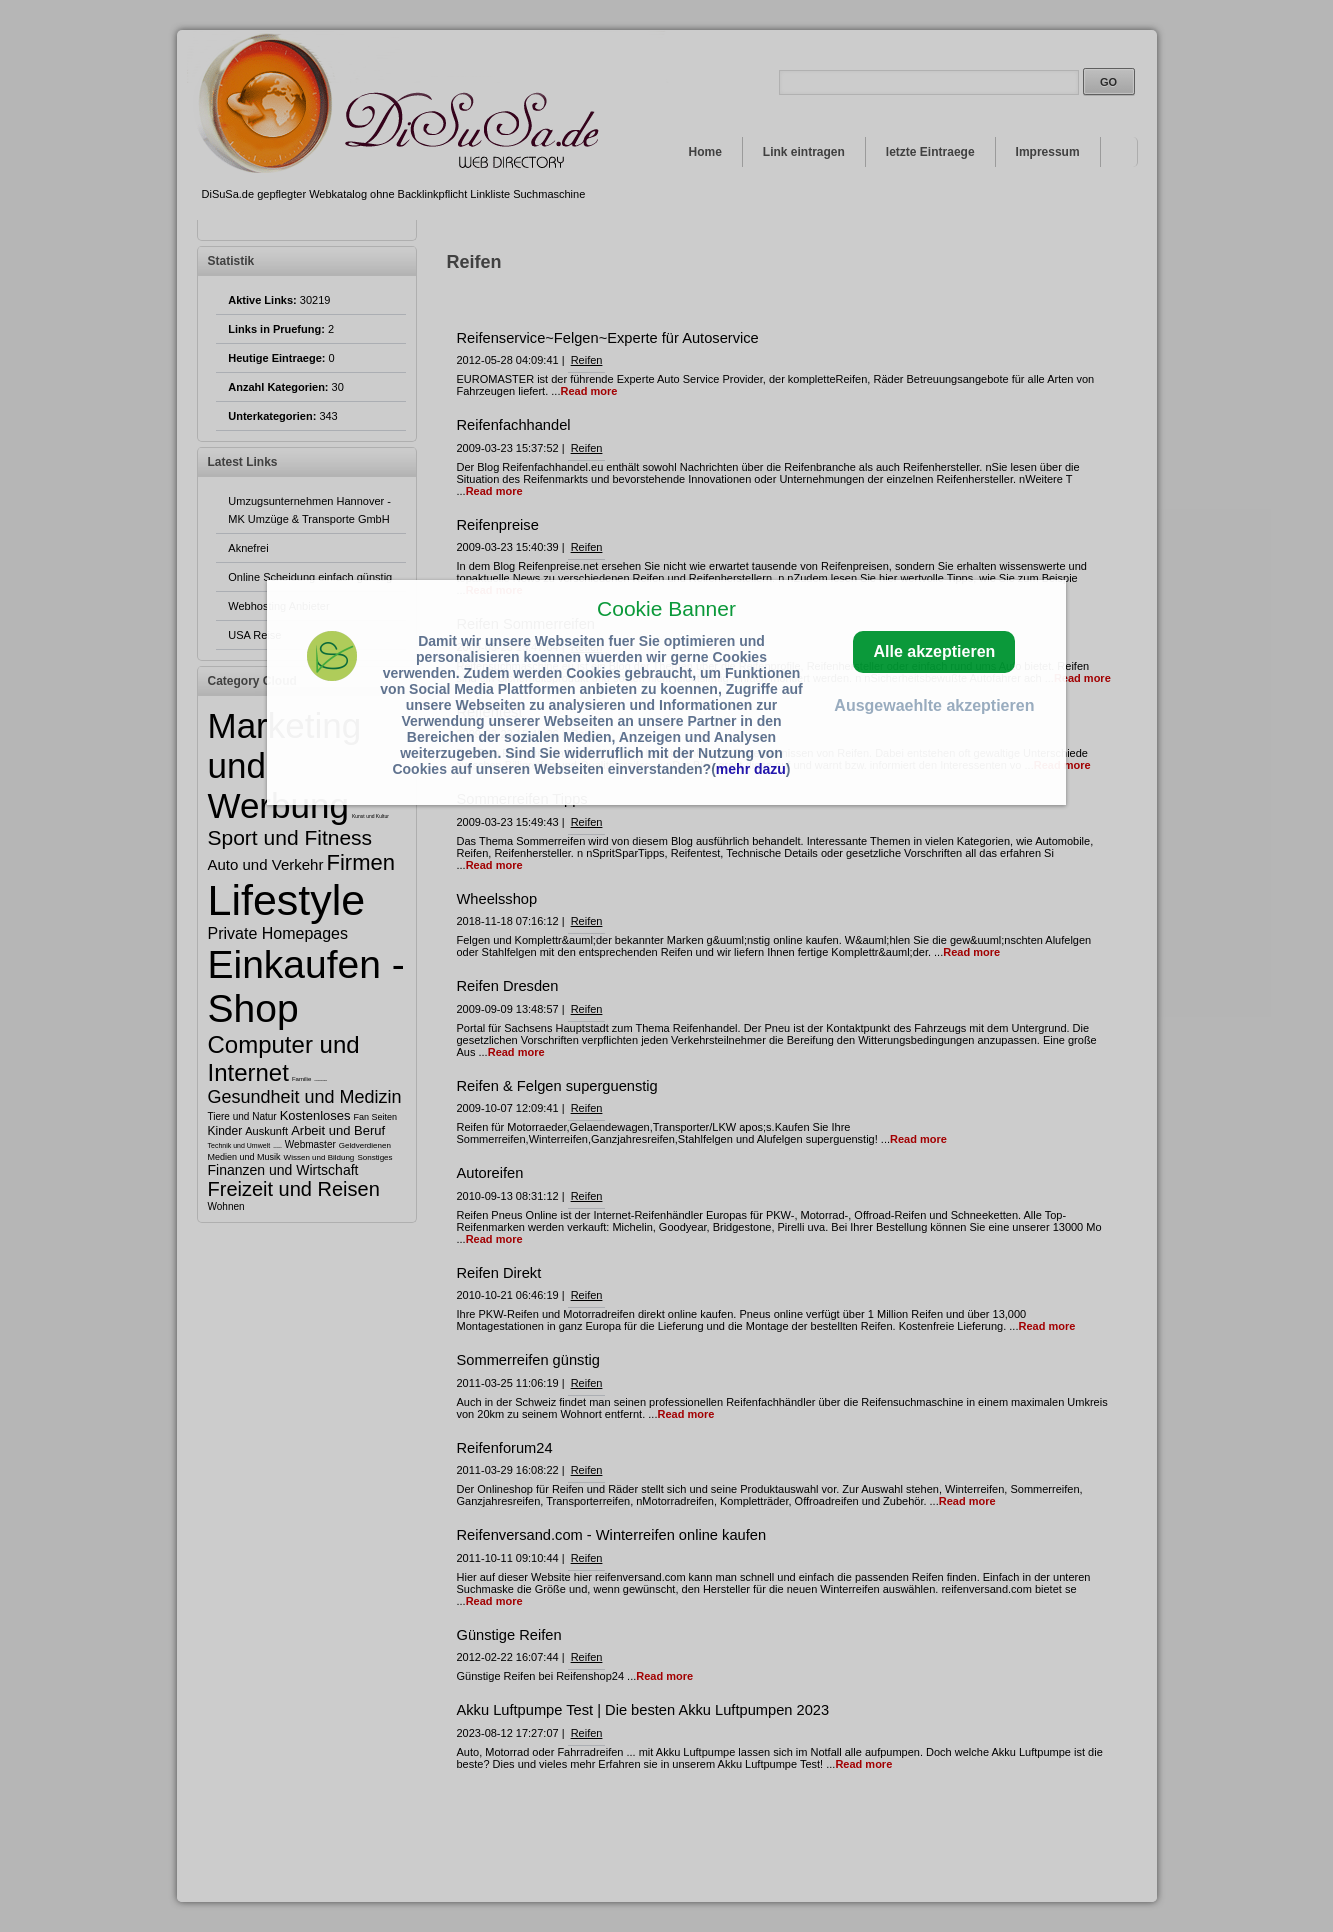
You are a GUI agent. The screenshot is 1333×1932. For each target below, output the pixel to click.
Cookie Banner (666, 608)
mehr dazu (751, 769)
